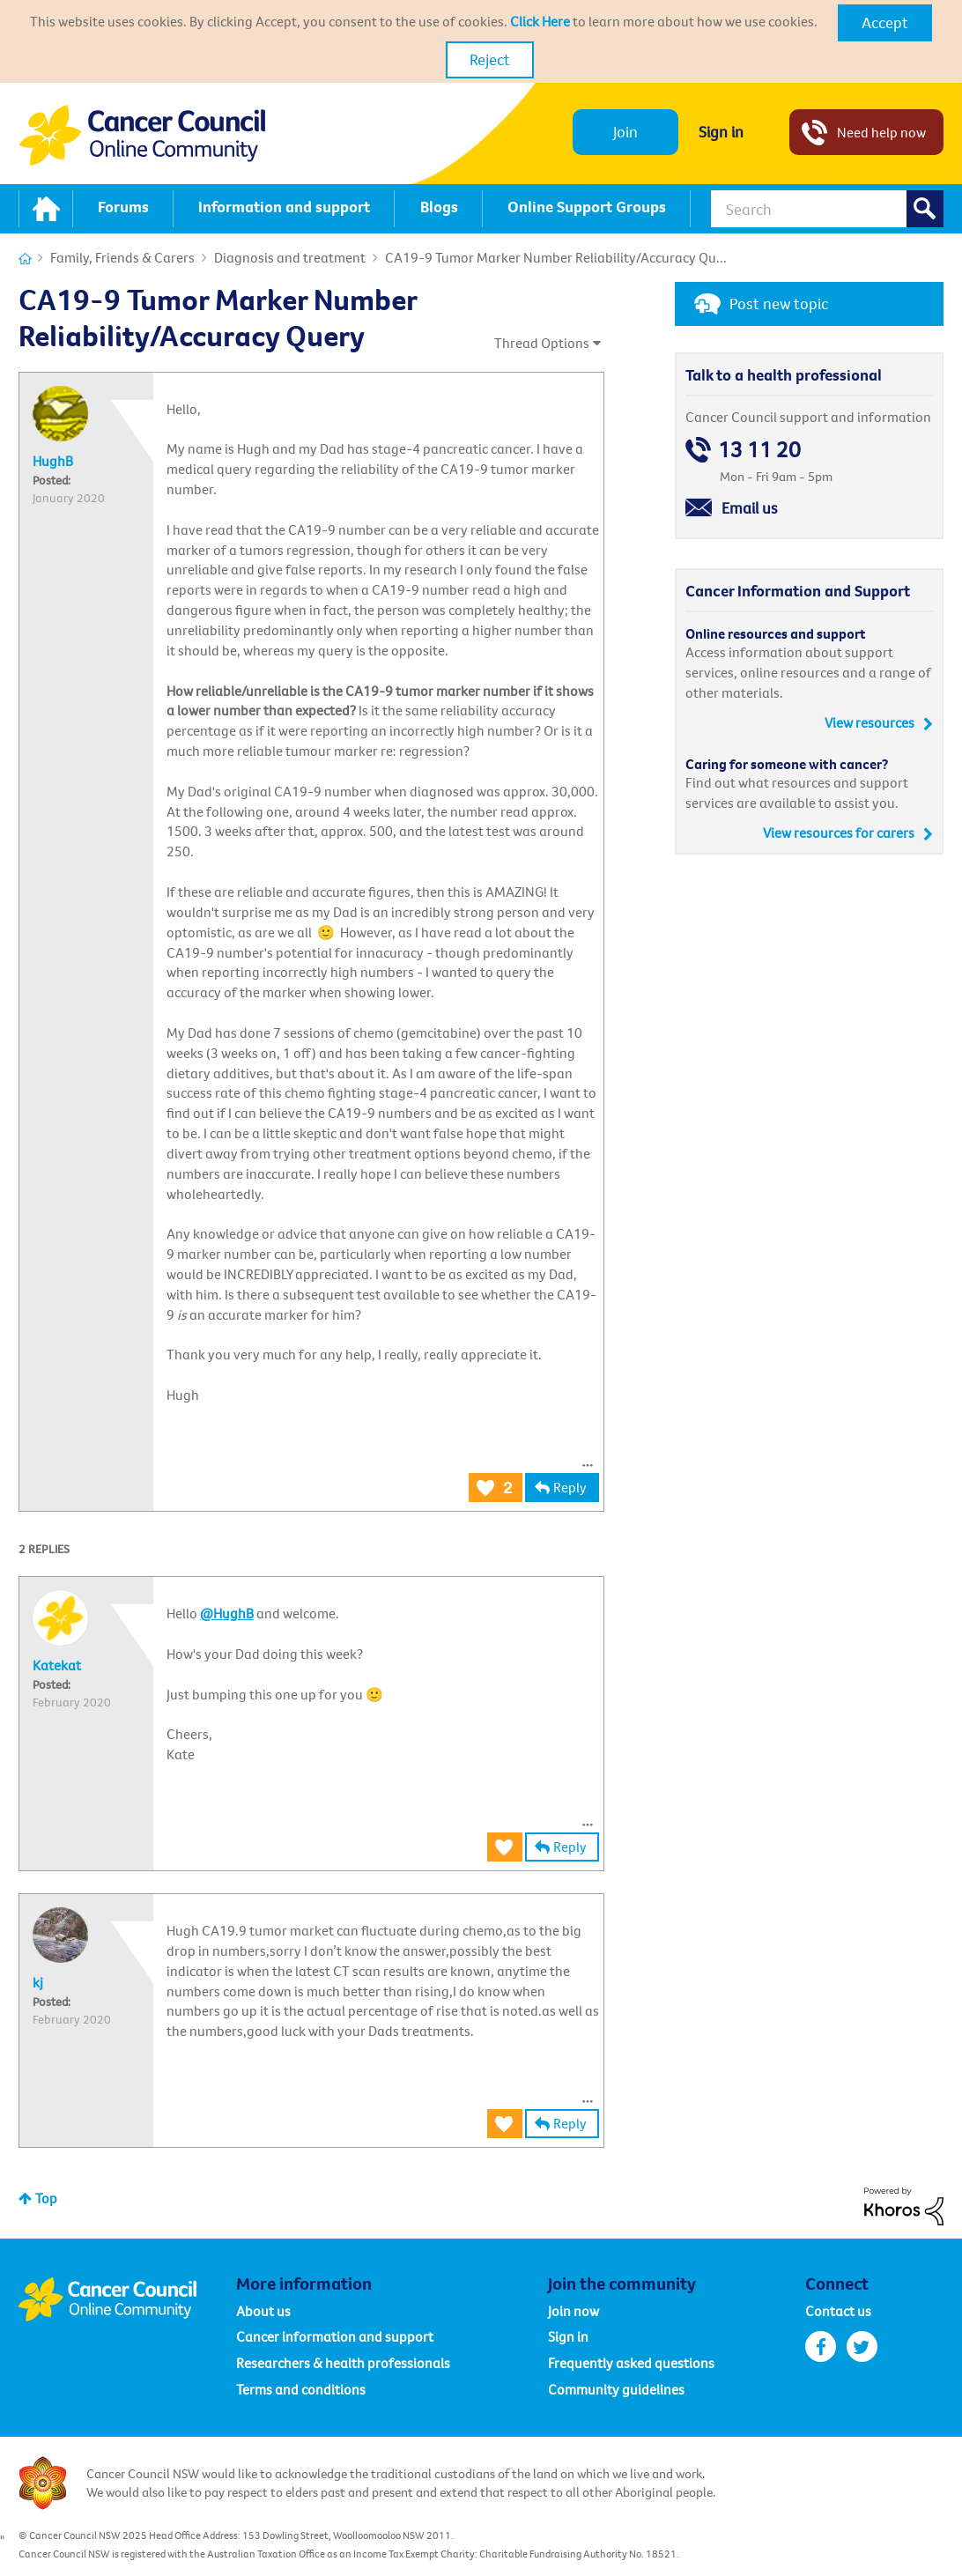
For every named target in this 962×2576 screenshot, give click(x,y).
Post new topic (778, 303)
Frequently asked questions (631, 2363)
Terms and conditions (301, 2389)
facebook (820, 2346)
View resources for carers (838, 832)
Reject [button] (490, 59)
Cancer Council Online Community (127, 2299)
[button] (885, 22)
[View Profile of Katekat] (57, 1665)
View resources (869, 722)
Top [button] (46, 2198)
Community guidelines (616, 2389)
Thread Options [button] (541, 343)
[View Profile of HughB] (53, 461)
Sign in (721, 132)
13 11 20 (759, 450)
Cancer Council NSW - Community (141, 135)
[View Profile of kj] (38, 1982)
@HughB (227, 1613)
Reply (570, 1487)
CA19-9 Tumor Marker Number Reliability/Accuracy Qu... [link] (556, 257)
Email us (750, 508)
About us (263, 2311)
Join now (573, 2311)
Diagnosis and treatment (290, 257)
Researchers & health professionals (343, 2363)
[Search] (827, 208)
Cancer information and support (334, 2336)
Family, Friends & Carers (122, 257)
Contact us (838, 2311)
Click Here (540, 21)
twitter (862, 2346)
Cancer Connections (25, 258)
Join (625, 132)
